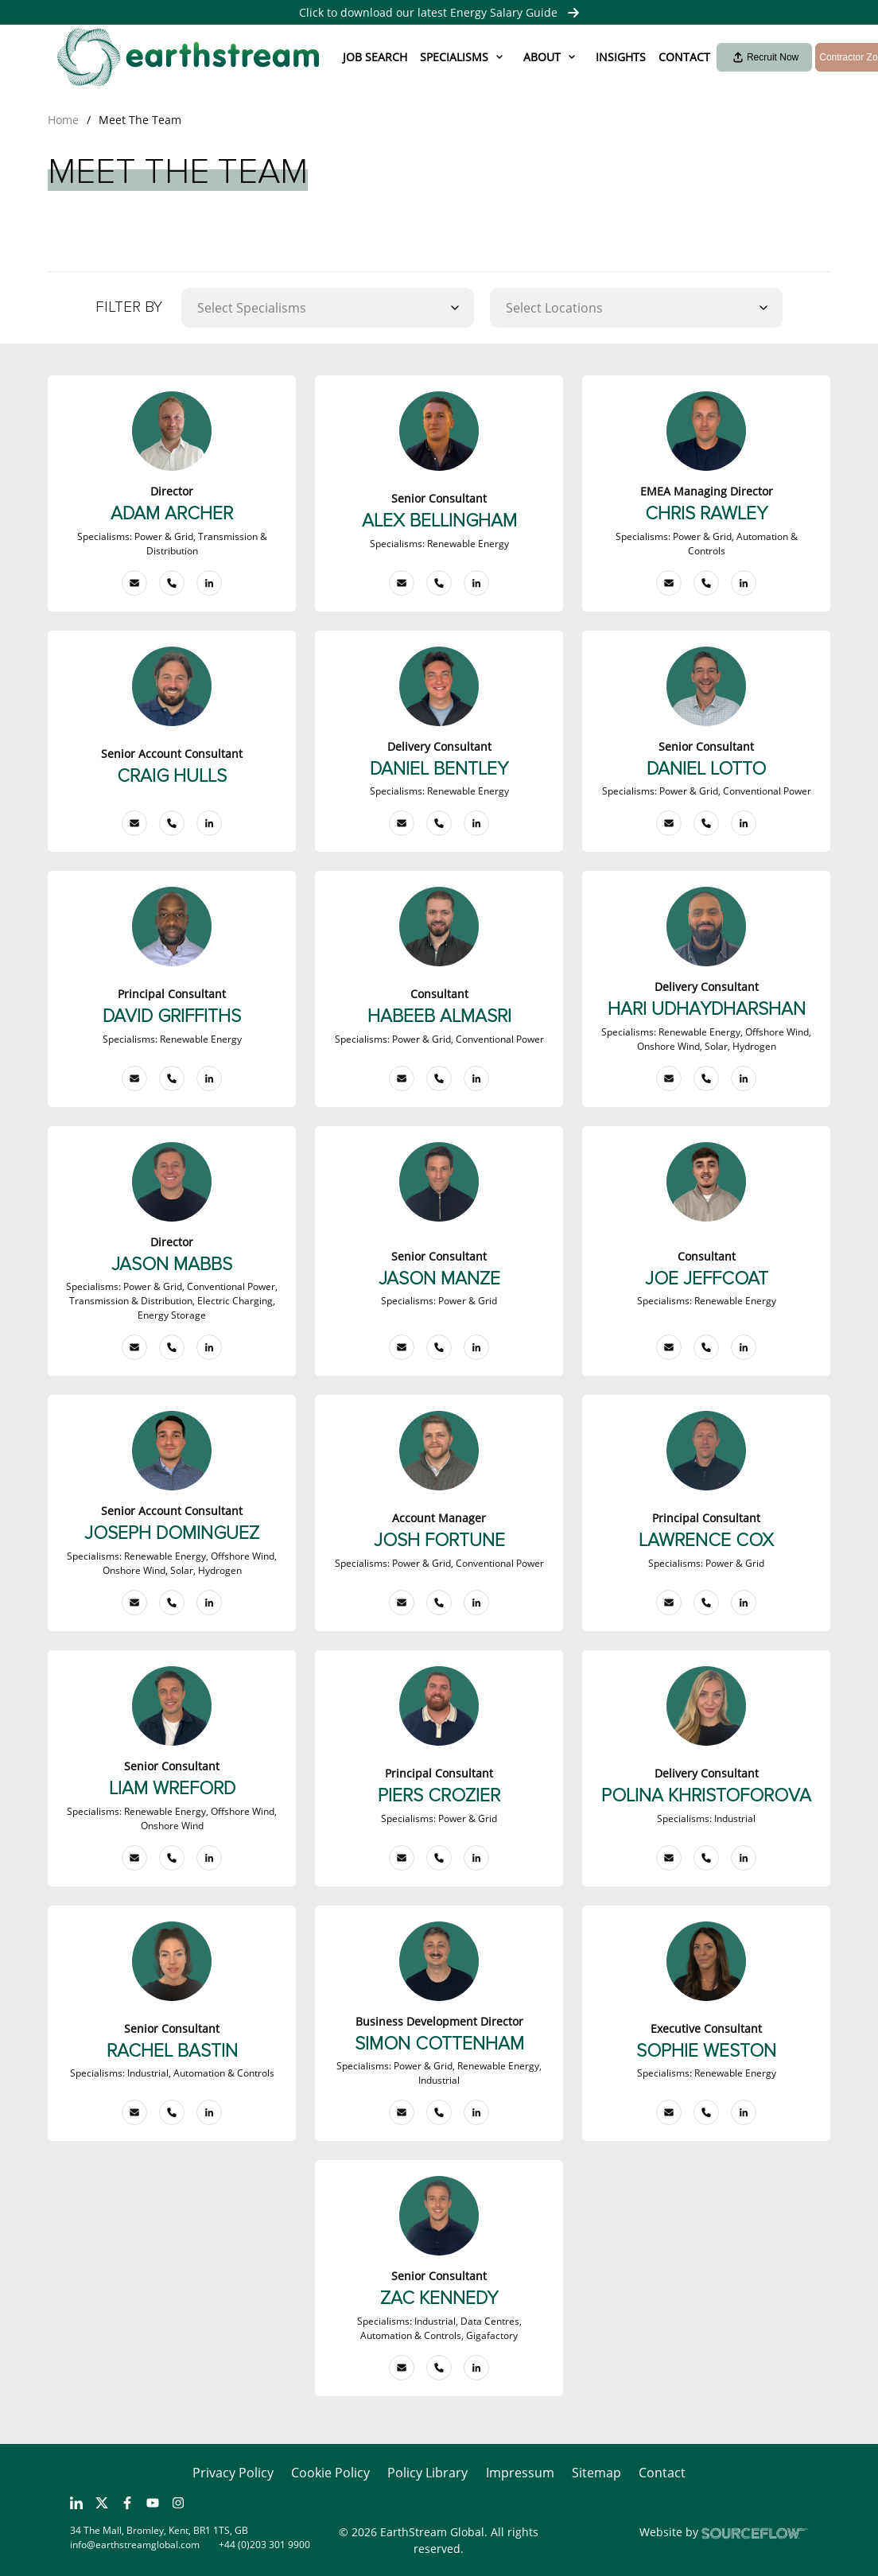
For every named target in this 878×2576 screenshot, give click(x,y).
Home (63, 119)
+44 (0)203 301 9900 (264, 2544)
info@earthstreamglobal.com (135, 2544)
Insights (621, 56)
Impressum (520, 2472)
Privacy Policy (233, 2472)
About (542, 56)
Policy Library (427, 2472)
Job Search (375, 56)
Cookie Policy (330, 2472)
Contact (684, 56)
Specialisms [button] (454, 56)
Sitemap (596, 2472)
